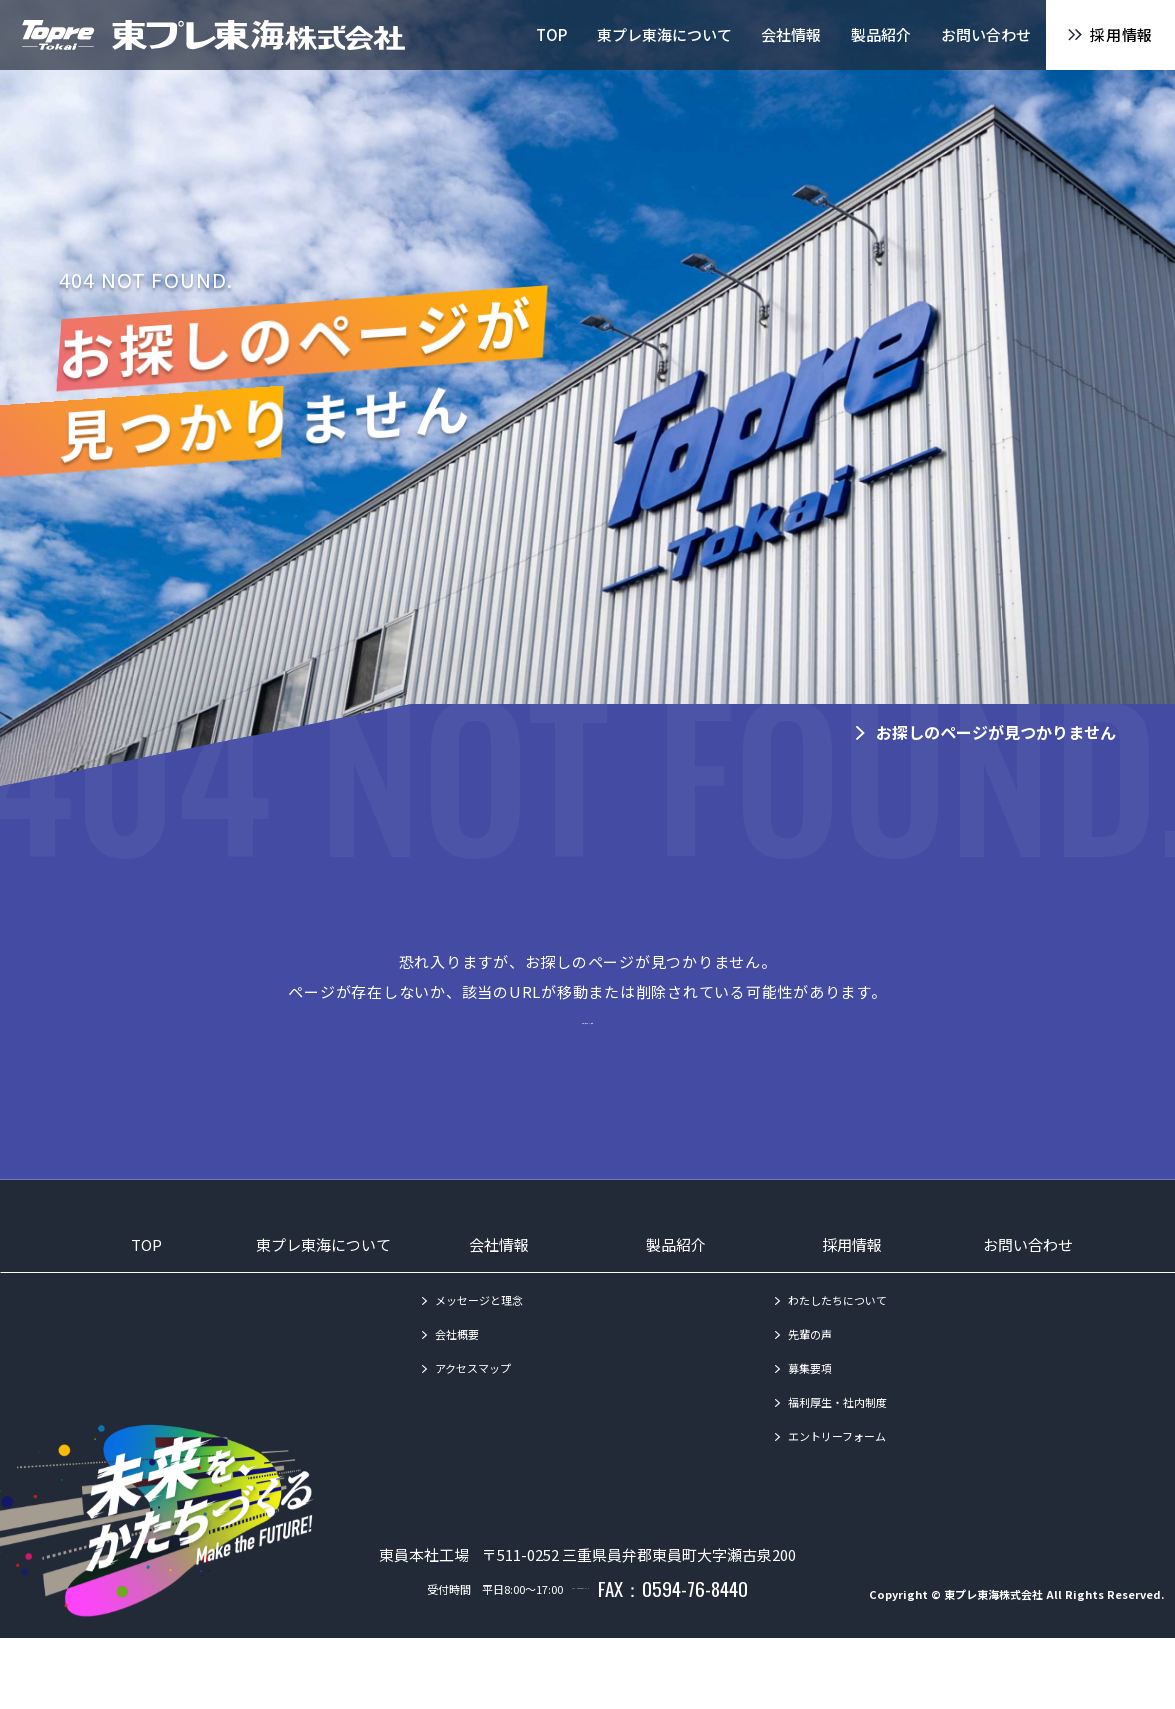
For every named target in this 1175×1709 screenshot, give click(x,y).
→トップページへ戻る (588, 1052)
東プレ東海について (323, 1279)
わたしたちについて (837, 1335)
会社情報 (499, 1279)
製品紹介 (676, 1279)
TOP (146, 1279)
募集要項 (810, 1403)
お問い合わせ (1028, 1279)
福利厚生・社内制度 (837, 1437)
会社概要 (457, 1369)
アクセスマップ (473, 1403)
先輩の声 (810, 1369)
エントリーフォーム (837, 1471)
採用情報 (852, 1279)
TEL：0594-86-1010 (580, 1659)
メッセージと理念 (479, 1335)
